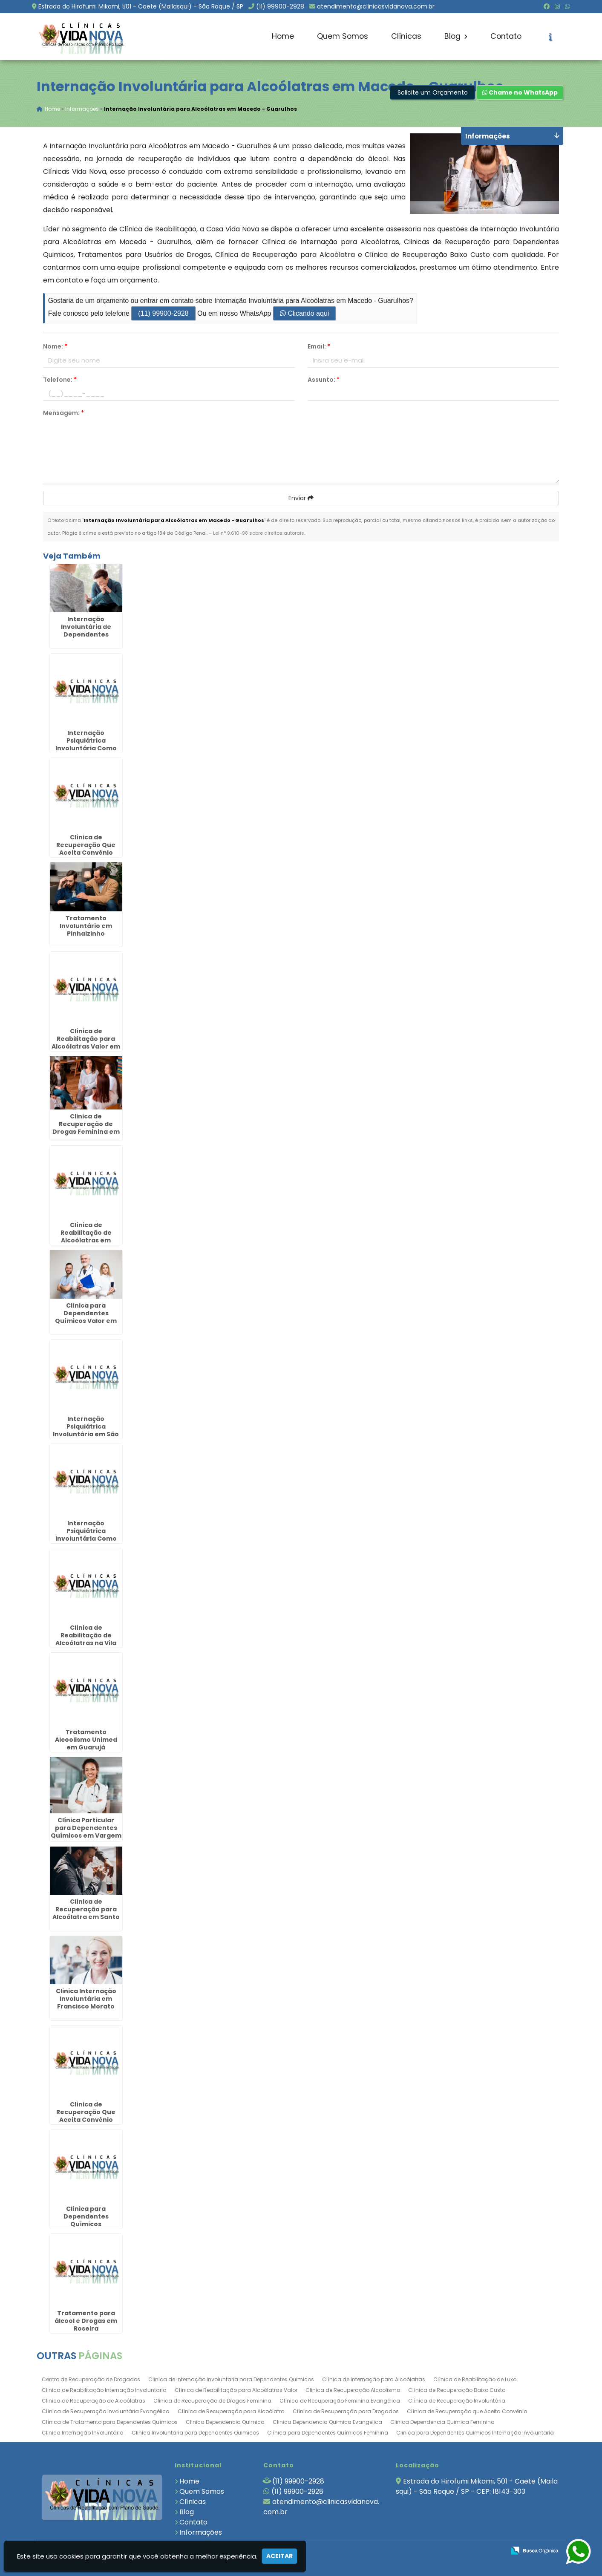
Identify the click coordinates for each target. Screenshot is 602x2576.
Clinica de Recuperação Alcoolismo (352, 2390)
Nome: (55, 347)
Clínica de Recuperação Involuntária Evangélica (106, 2411)
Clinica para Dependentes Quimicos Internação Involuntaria (475, 2433)
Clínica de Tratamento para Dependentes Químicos (110, 2422)
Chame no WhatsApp (520, 93)
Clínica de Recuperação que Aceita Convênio (467, 2411)
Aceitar (279, 2556)
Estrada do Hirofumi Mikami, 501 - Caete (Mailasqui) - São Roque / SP (140, 6)
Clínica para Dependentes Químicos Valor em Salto (86, 1317)
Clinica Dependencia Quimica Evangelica (327, 2422)
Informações (200, 2533)
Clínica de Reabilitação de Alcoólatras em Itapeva (86, 1237)
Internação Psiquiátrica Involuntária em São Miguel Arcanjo (86, 1430)
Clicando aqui (304, 313)
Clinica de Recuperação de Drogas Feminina (212, 2401)
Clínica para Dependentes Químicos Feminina (327, 2433)
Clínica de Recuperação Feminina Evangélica (339, 2401)
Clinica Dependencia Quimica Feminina (442, 2422)
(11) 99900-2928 (280, 6)
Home (283, 36)
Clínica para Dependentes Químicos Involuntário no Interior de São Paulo (86, 2224)
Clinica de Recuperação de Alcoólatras (93, 2401)
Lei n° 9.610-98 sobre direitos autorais (258, 533)
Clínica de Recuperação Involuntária (456, 2401)
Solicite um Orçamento (432, 93)
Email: (319, 347)
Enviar (301, 498)
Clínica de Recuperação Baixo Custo (456, 2390)
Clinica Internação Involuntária (83, 2433)
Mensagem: (63, 413)
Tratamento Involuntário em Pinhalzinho (86, 926)
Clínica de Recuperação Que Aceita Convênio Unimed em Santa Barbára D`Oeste (85, 853)
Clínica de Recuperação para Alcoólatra (231, 2411)
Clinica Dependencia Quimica (225, 2422)
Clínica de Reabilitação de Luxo (474, 2379)
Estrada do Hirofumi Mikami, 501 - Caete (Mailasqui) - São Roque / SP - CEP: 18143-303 (477, 2487)
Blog (455, 36)
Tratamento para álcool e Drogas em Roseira (86, 2321)
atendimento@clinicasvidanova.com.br (376, 6)
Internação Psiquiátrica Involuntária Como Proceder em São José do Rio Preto (86, 748)
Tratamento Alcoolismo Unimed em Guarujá (86, 1740)
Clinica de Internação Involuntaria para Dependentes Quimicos (231, 2379)
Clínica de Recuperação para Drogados (346, 2411)
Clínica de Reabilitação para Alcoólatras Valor (236, 2390)
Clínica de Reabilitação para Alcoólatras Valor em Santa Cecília (86, 1043)
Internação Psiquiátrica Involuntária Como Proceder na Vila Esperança (86, 1539)
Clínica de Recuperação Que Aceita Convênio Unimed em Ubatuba (85, 2116)
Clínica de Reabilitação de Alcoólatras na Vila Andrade (85, 1639)
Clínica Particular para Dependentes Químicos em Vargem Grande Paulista (86, 1832)
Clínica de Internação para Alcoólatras (373, 2379)
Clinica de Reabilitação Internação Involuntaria (104, 2390)
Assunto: (324, 380)
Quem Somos (342, 36)
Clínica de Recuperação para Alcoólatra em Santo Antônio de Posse (86, 1913)
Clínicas (406, 36)
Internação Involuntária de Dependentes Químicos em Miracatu (86, 634)
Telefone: (60, 380)
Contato (505, 36)
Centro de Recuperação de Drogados (91, 2379)
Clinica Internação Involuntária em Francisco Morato (86, 1999)
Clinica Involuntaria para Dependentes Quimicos (195, 2433)
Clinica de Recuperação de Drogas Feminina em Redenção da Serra (86, 1128)
